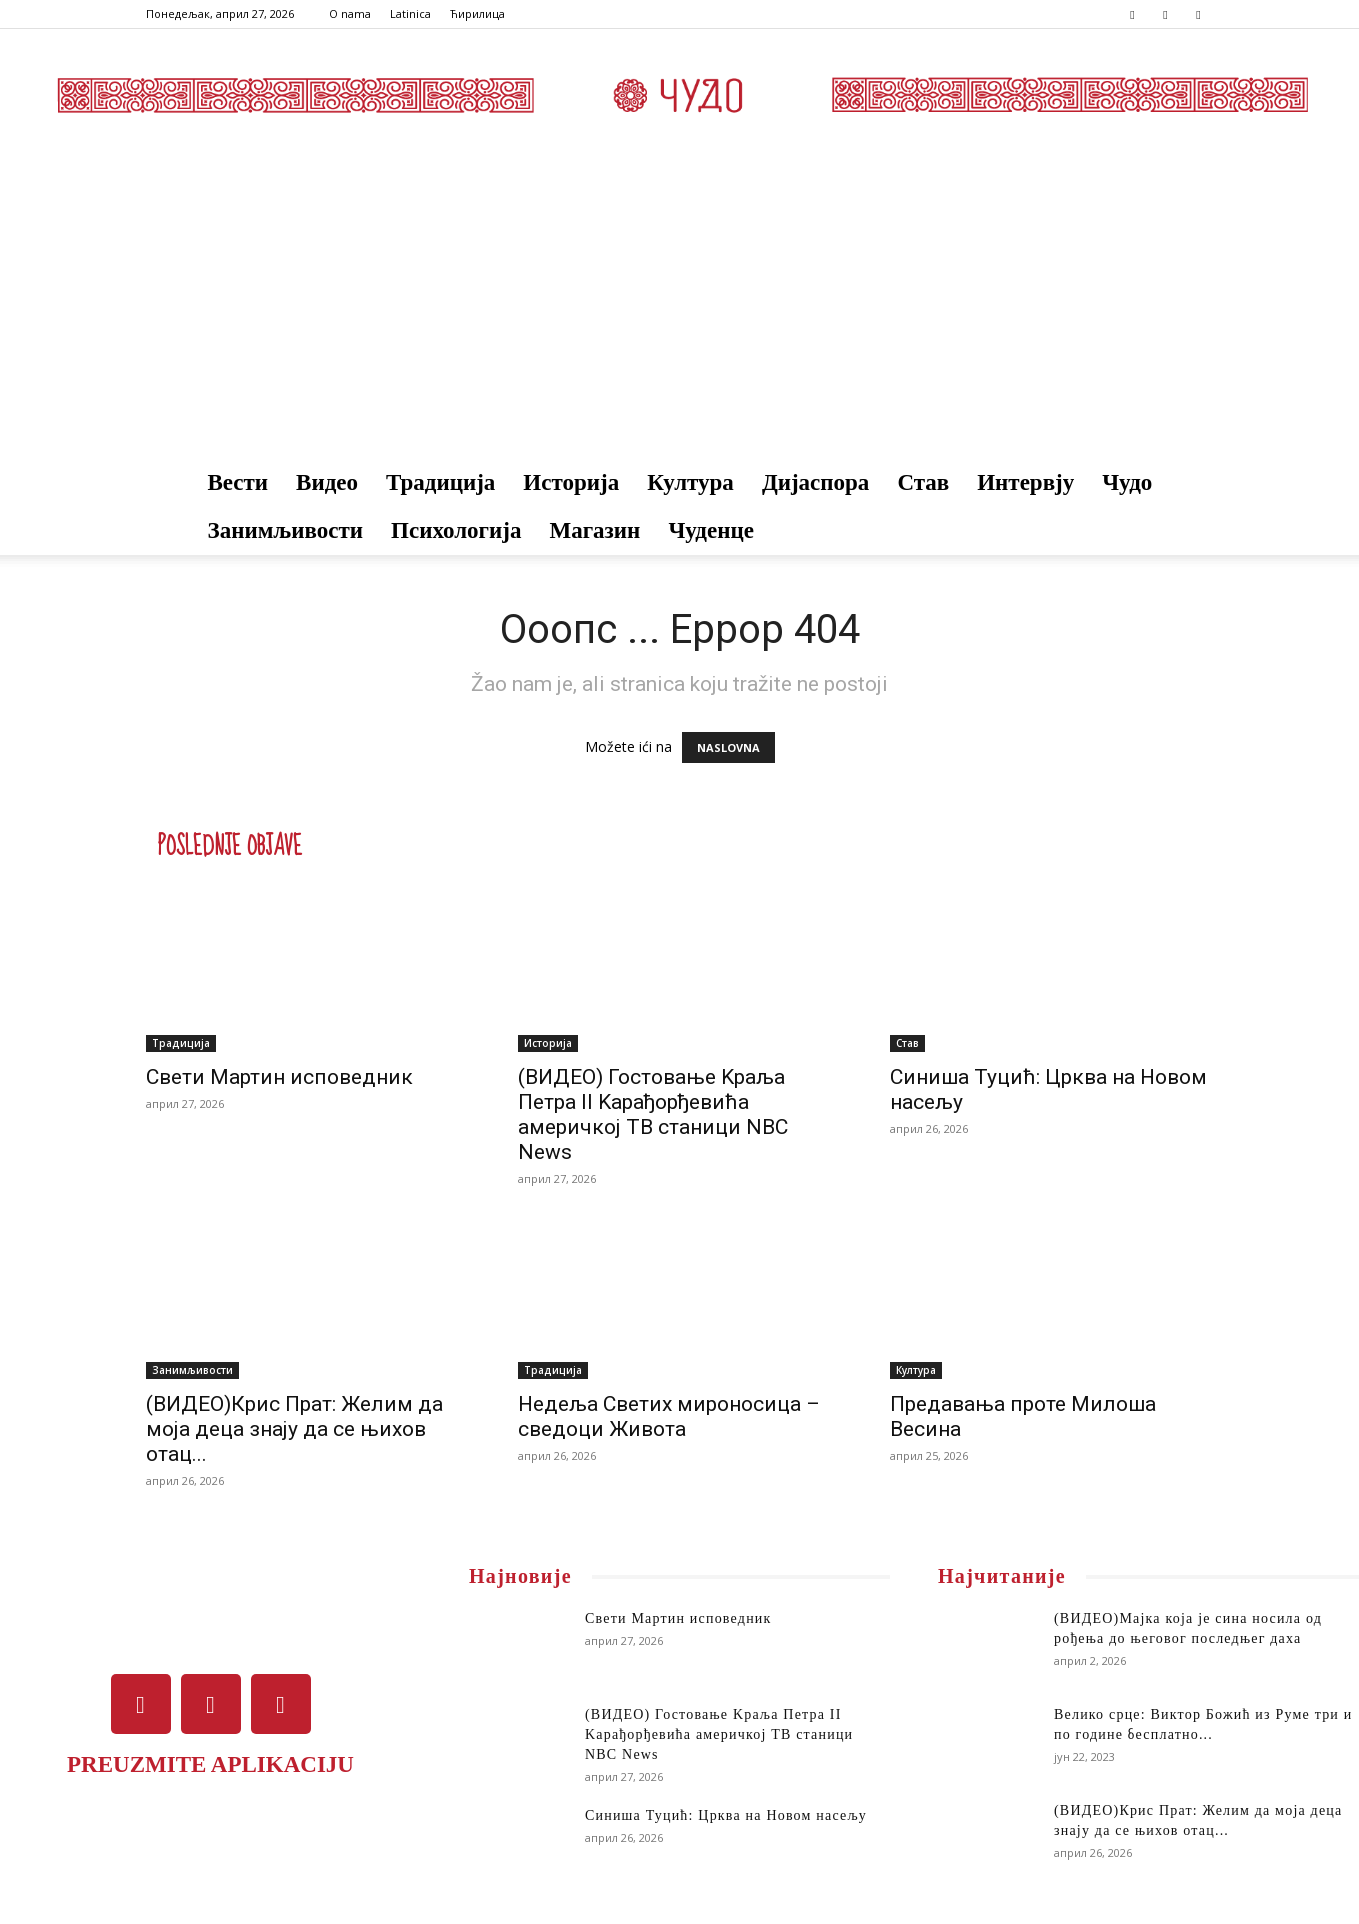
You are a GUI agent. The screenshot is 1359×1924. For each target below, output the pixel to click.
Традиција (440, 482)
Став (923, 482)
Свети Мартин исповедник (279, 1077)
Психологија (456, 530)
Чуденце (711, 530)
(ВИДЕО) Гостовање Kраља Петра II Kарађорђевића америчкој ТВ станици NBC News (653, 1114)
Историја (571, 482)
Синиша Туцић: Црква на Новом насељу (726, 1815)
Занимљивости (286, 530)
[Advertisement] (680, 309)
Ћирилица (477, 13)
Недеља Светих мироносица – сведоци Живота (669, 1416)
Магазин (594, 530)
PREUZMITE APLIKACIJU (210, 1764)
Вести (238, 482)
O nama (350, 13)
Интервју (1025, 482)
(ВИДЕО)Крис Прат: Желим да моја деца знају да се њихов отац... (294, 1429)
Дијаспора (816, 482)
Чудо (1127, 482)
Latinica (410, 13)
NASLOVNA (728, 747)
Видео (327, 482)
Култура (690, 482)
